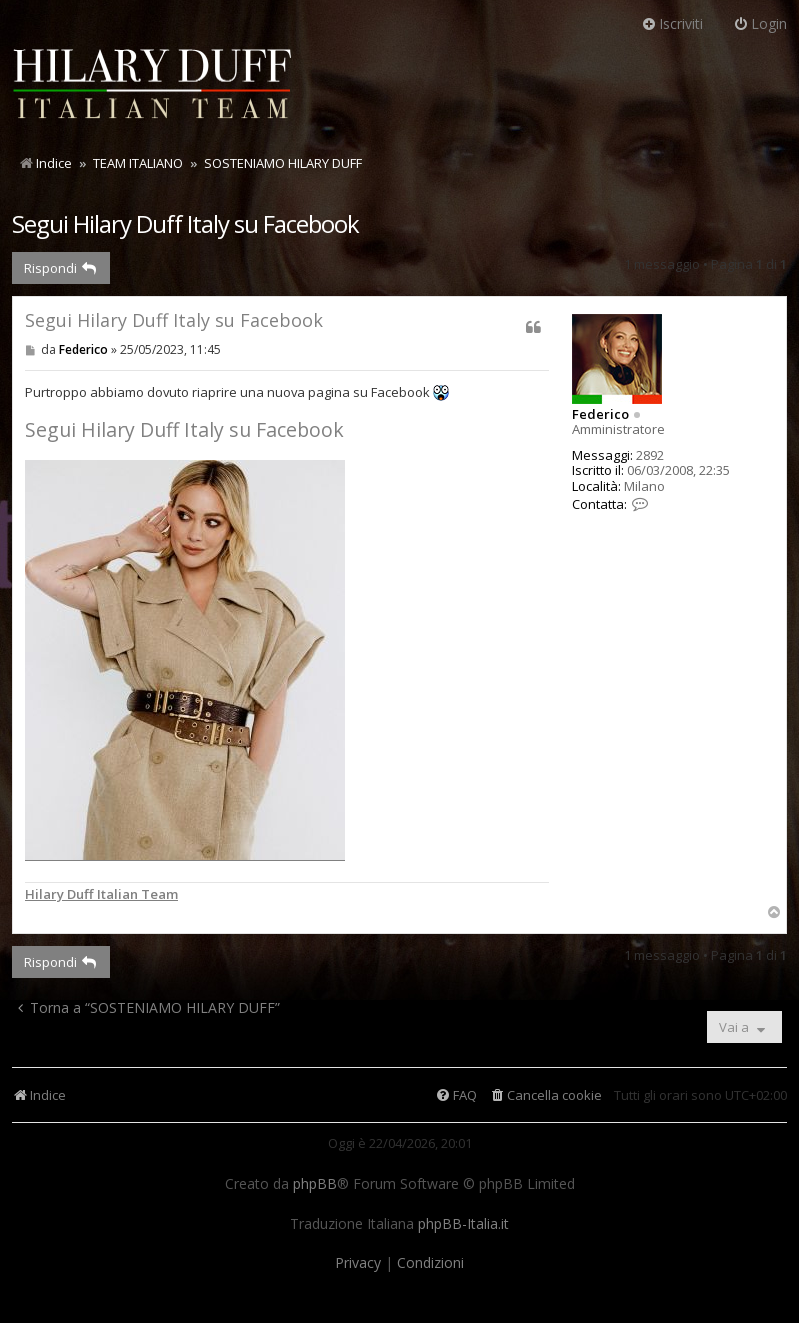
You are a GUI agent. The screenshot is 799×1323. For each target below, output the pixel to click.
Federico (600, 414)
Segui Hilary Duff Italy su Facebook (185, 223)
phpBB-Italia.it (463, 1224)
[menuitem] (545, 1095)
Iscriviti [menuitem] (672, 23)
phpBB (315, 1184)
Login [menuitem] (760, 23)
